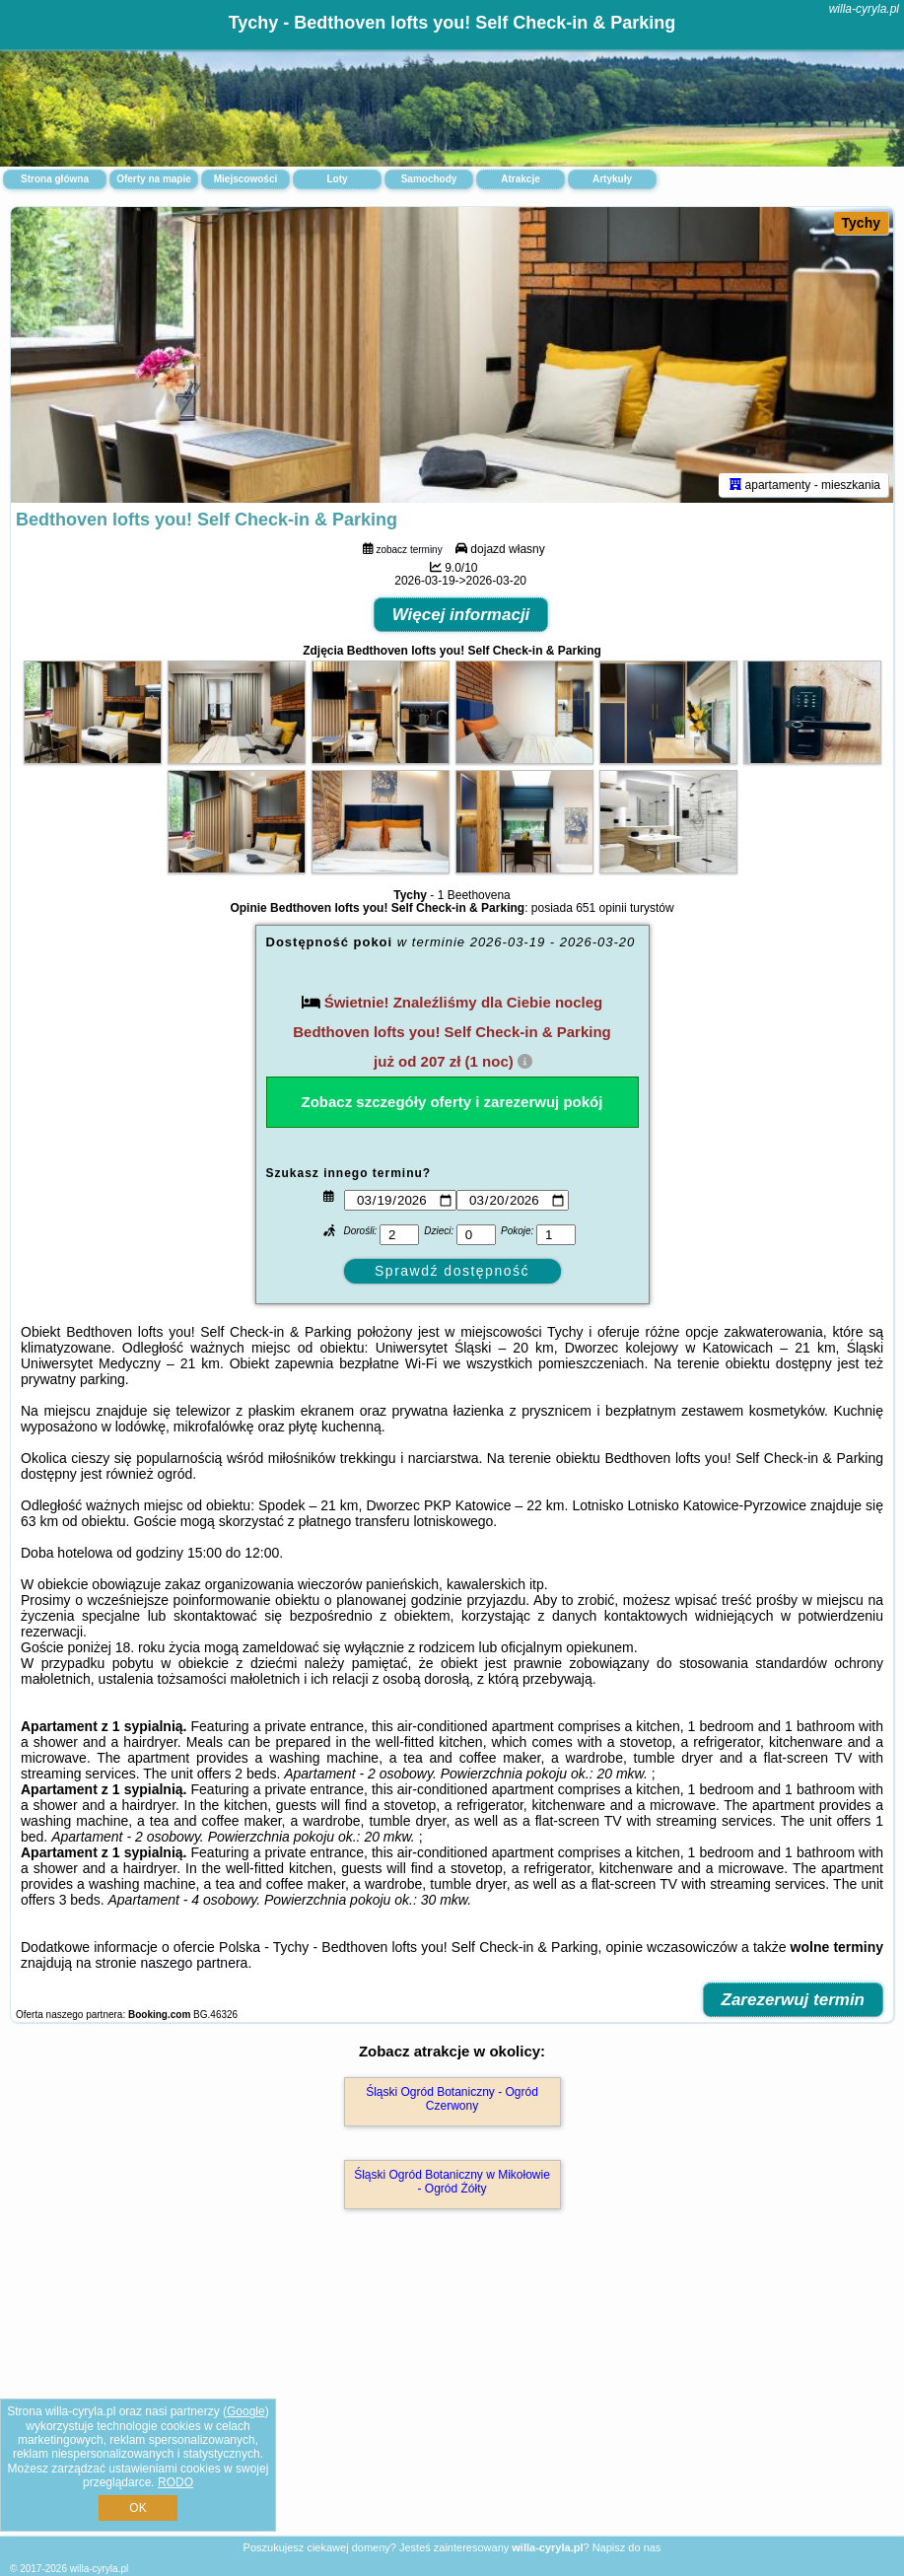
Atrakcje (520, 179)
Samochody (429, 179)
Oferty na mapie (153, 179)
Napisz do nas (626, 2547)
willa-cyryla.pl (864, 9)
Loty (336, 179)
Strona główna (55, 179)
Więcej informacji (461, 614)
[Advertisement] (452, 2393)
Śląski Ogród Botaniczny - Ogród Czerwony (452, 2099)
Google (246, 2411)
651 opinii (601, 908)
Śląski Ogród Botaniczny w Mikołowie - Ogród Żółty (452, 2181)
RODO (175, 2482)
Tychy (861, 223)
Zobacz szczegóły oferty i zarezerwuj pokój (452, 1101)
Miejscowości (245, 179)
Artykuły (612, 179)
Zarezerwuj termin (794, 1999)
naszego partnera (193, 1963)
